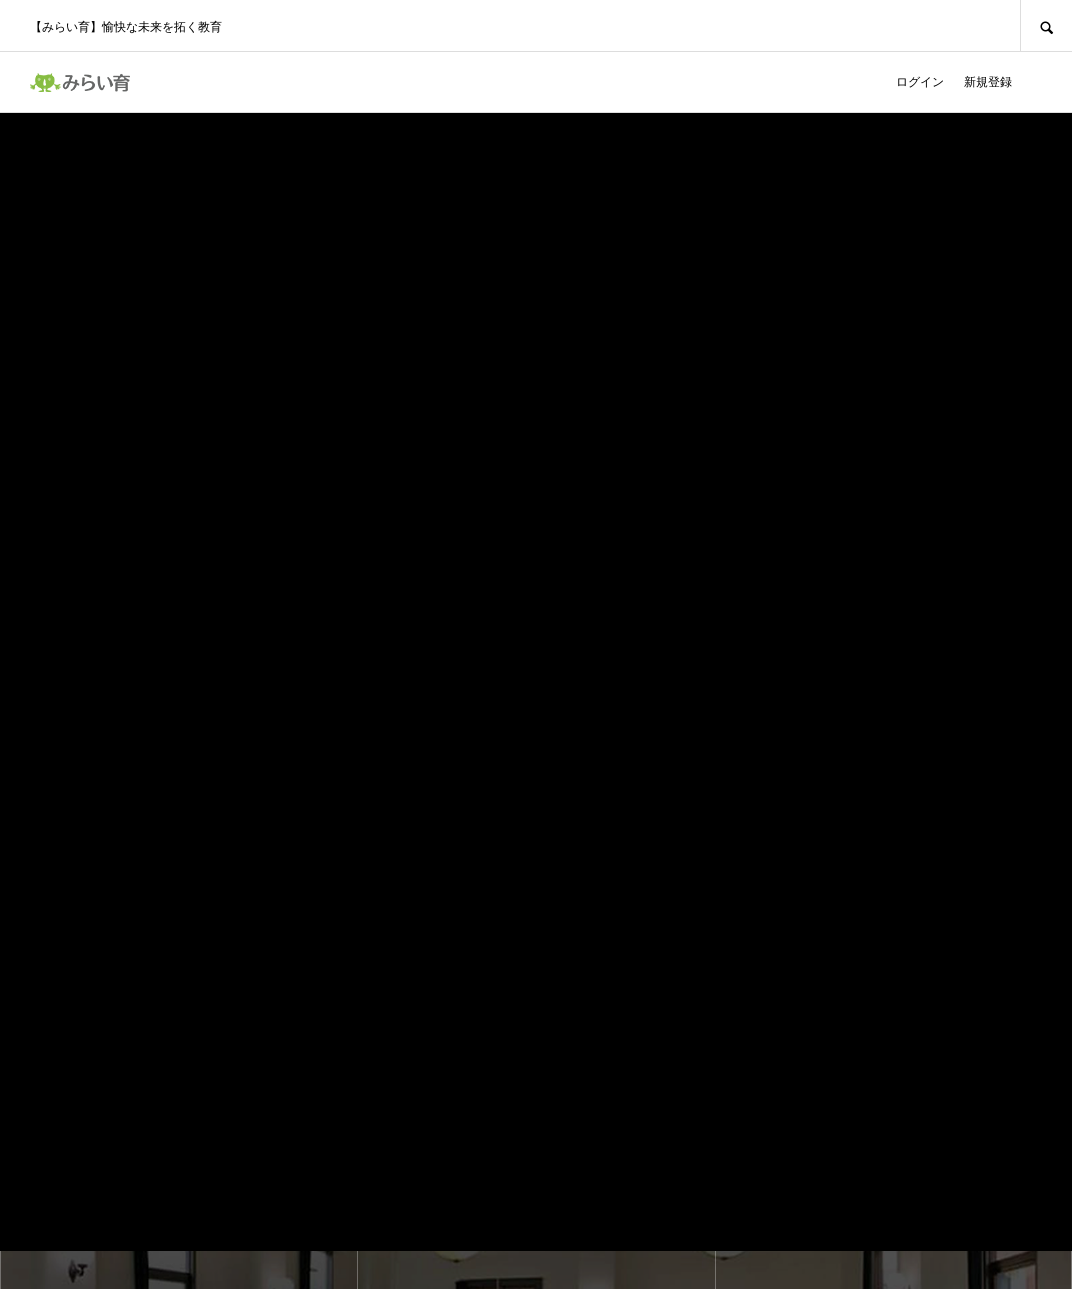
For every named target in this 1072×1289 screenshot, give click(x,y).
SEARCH (1046, 25)
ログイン (920, 82)
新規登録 (988, 82)
